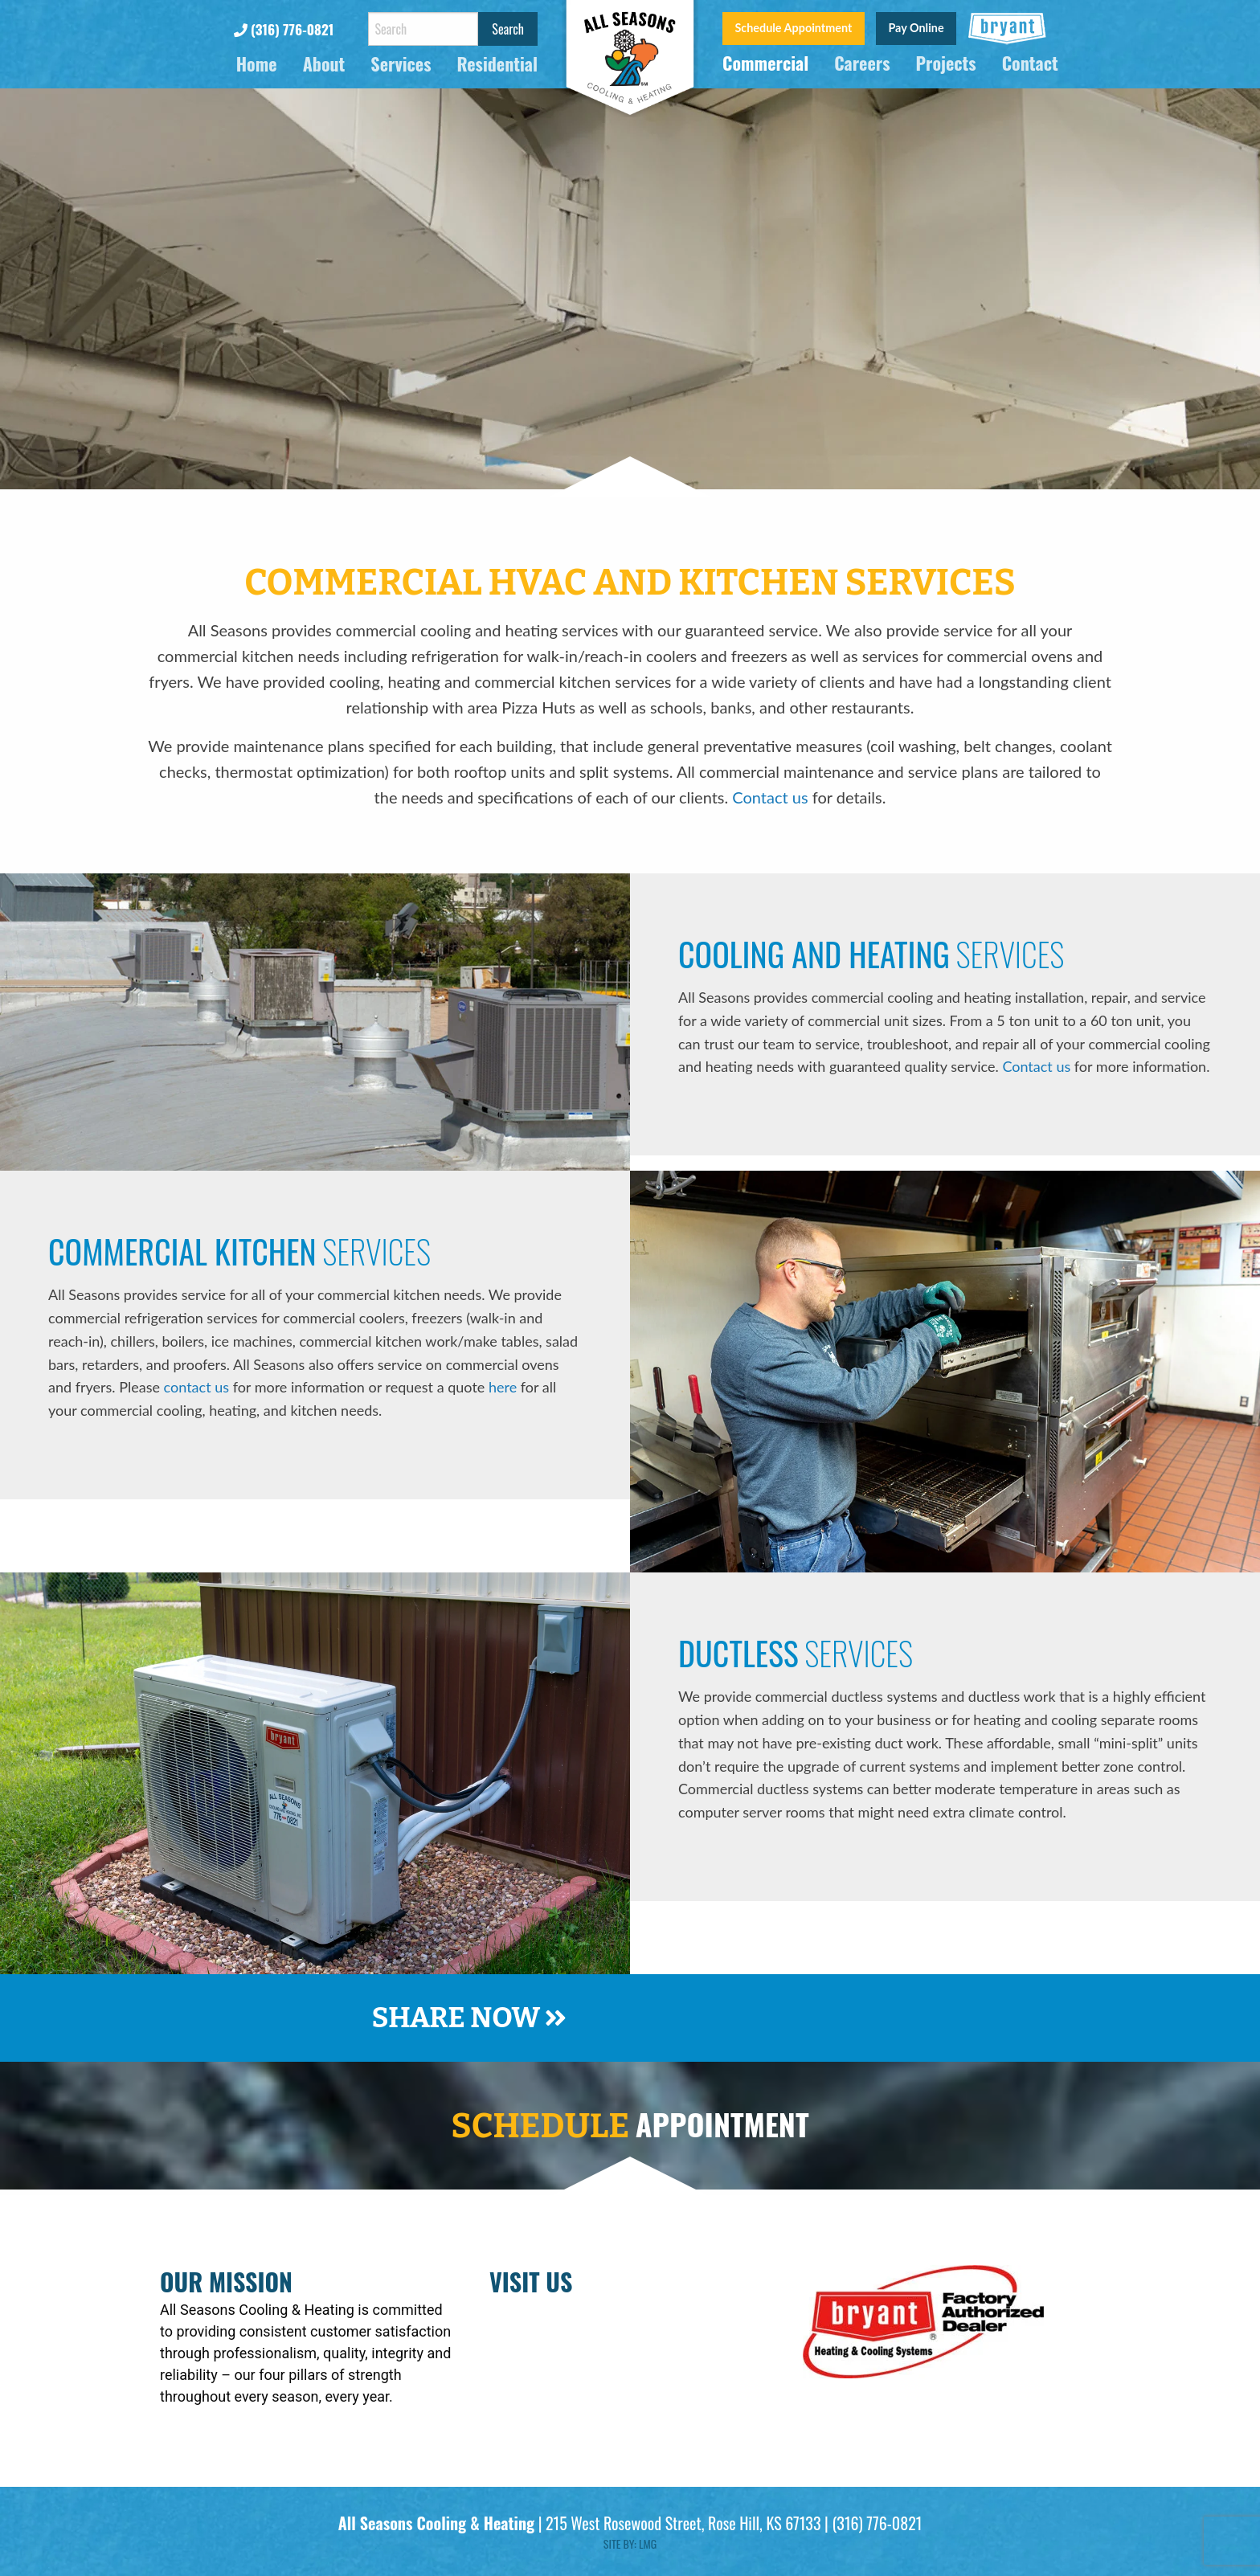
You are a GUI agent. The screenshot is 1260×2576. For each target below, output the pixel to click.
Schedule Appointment (793, 28)
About (324, 64)
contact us (196, 1387)
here (503, 1387)
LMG (648, 2543)
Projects (946, 64)
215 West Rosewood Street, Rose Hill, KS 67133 (683, 2523)
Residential (497, 64)
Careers (862, 64)
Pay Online (915, 28)
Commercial (765, 64)
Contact (1030, 64)
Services (400, 64)
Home (256, 64)
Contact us (770, 797)
